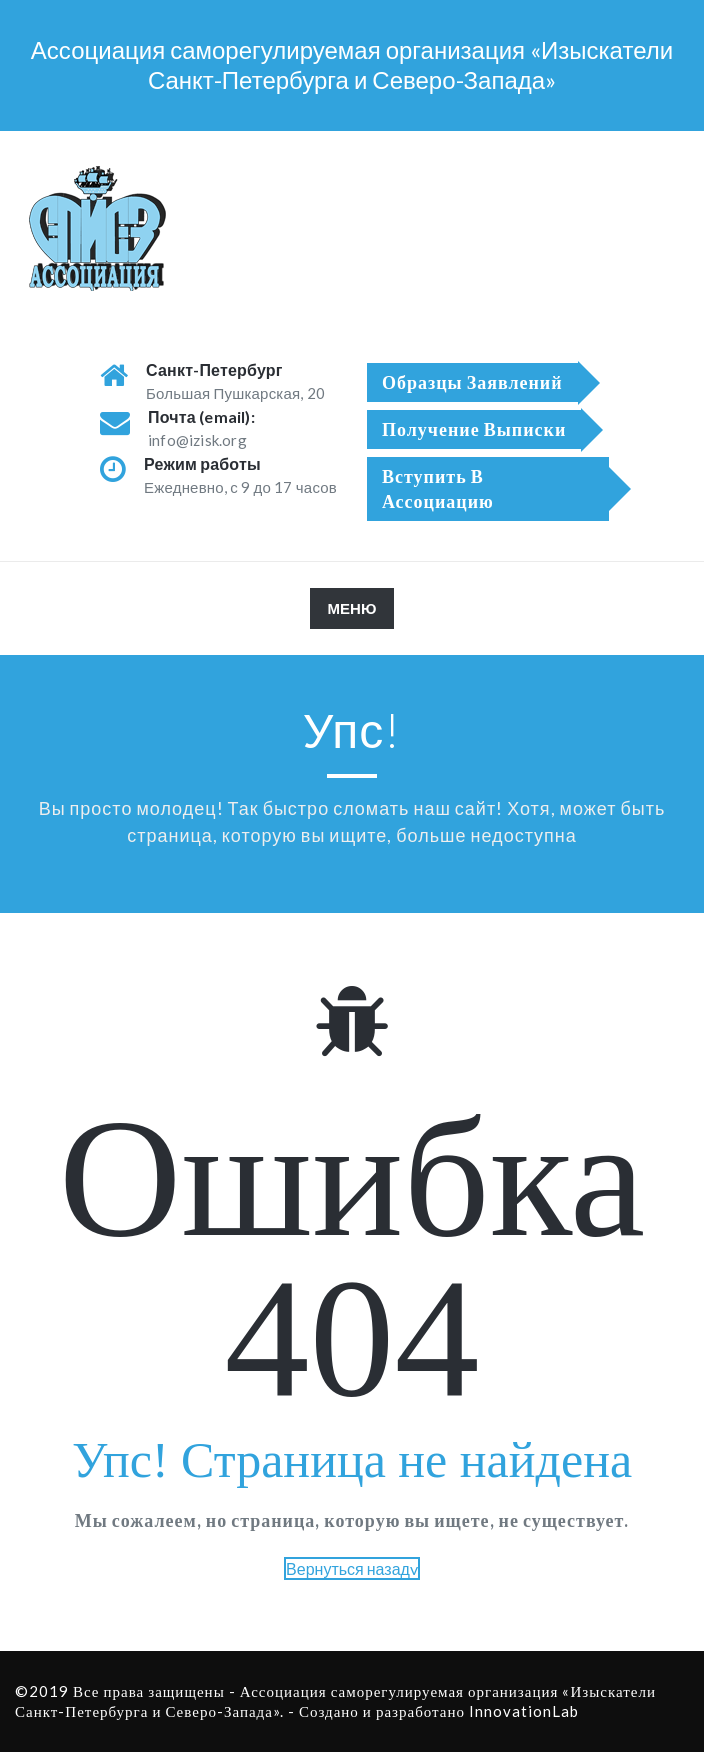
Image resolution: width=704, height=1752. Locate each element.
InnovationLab (524, 1711)
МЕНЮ (361, 613)
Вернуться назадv (352, 1568)
